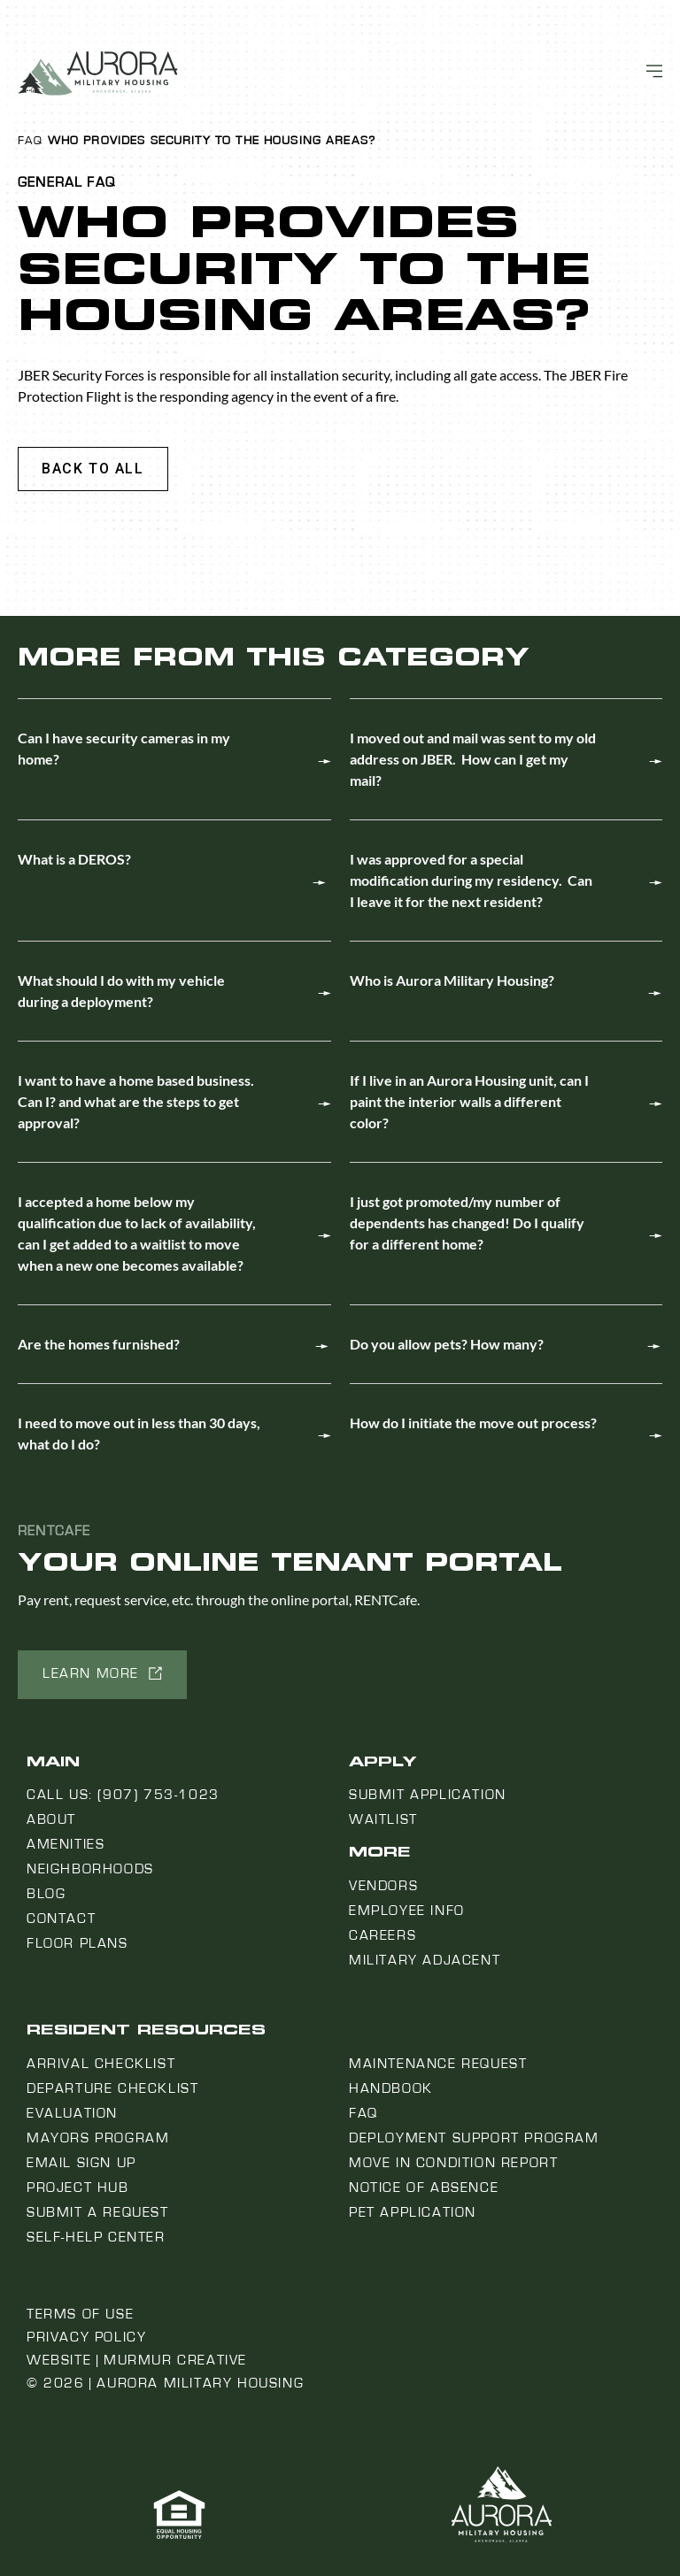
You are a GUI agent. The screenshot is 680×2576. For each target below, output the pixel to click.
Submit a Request (98, 2212)
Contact (61, 1918)
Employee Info (407, 1910)
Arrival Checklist (101, 2064)
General (50, 182)
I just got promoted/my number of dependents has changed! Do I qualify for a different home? (467, 1222)
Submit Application (427, 1795)
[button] (93, 469)
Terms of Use (80, 2314)
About (51, 1819)
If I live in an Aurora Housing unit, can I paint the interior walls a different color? (469, 1101)
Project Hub (78, 2187)
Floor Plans (77, 1943)
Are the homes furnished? (99, 1343)
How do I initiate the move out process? (473, 1422)
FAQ (30, 141)
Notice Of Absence (423, 2187)
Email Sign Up (81, 2163)
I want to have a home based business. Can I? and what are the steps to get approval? (136, 1101)
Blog (46, 1894)
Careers (382, 1935)
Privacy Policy (86, 2337)
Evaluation (72, 2113)
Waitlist (383, 1819)
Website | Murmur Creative (137, 2360)
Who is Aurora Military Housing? (452, 980)
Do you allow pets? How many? (447, 1343)
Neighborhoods (90, 1869)
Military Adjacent (424, 1960)
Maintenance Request (438, 2064)
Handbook (391, 2088)
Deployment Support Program (474, 2138)
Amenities (65, 1844)
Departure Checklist (112, 2088)
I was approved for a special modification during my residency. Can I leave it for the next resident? (471, 880)
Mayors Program (98, 2138)
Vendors (383, 1886)
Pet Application (412, 2212)
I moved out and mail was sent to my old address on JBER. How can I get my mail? (473, 758)
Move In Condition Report (453, 2163)
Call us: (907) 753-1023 (123, 1795)
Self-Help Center (96, 2237)
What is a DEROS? (74, 858)
